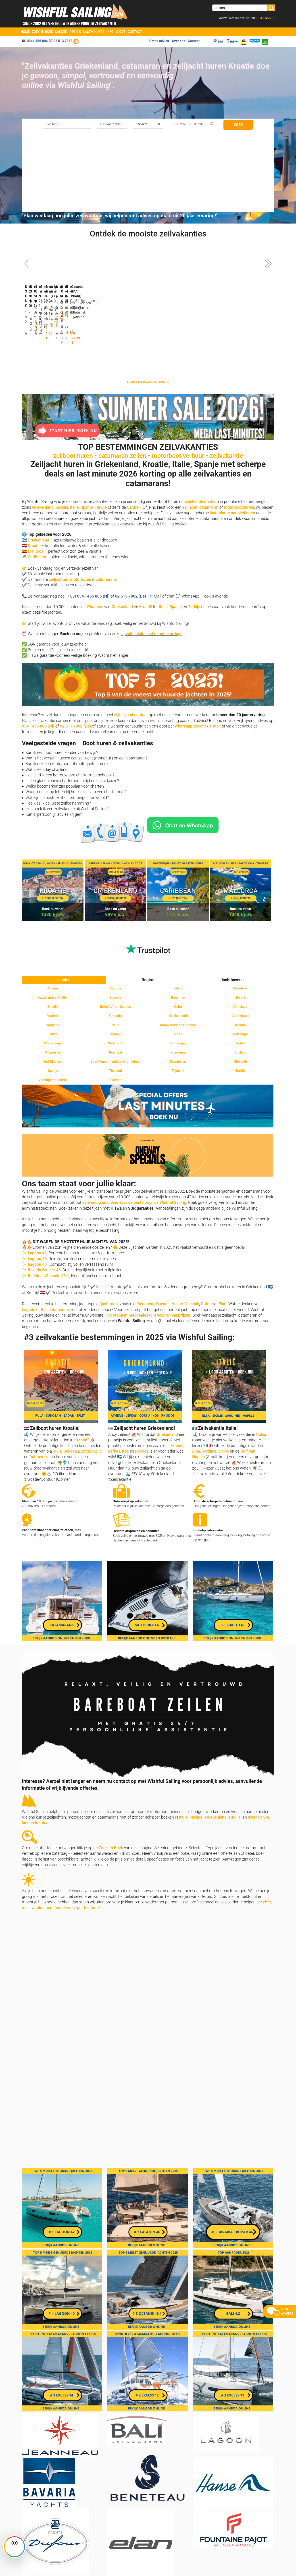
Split (97, 1339)
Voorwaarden (243, 2564)
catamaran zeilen (123, 344)
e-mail (215, 614)
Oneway (153, 2522)
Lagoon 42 (37, 1141)
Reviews (90, 2527)
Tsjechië (178, 959)
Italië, (164, 494)
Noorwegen (178, 932)
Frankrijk (52, 904)
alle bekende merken (198, 389)
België (240, 886)
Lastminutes (93, 31)
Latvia (53, 922)
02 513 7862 (62, 41)
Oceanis (192, 1192)
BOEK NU (52, 253)
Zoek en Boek (42, 31)
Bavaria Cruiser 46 (44, 1158)
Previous (26, 194)
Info (109, 31)
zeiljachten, (59, 467)
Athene (177, 1334)
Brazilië (52, 895)
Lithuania (115, 922)
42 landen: (94, 494)
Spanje (87, 395)
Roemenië (178, 941)
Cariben (134, 395)
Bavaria (163, 1192)
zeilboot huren (73, 344)
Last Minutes (156, 2516)
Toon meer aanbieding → (148, 270)
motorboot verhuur (178, 344)
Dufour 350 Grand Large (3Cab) (112, 217)
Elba (196, 1339)
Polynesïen (53, 941)
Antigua (53, 877)
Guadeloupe (240, 904)
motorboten (80, 467)
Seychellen (178, 950)
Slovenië (240, 950)
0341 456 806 (37, 41)
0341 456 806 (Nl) (93, 484)
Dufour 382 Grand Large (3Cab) (48, 217)
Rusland (240, 941)
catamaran (208, 395)
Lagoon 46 (37, 1146)
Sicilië (223, 1339)
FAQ (150, 2533)
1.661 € (171, 236)
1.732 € (235, 240)
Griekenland (43, 395)
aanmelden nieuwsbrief (237, 2510)
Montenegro (53, 932)
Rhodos (142, 1339)
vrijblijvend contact (131, 603)
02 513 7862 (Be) (131, 484)
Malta (178, 922)
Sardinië (209, 1339)
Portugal (115, 941)
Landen (61, 31)
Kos (125, 1339)
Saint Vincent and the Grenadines (115, 950)
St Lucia (115, 886)
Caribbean (37, 445)
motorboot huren (239, 395)
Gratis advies (159, 41)
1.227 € (107, 240)
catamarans (106, 467)
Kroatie (196, 1705)
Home (25, 31)
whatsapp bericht (190, 614)
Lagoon (28, 1197)
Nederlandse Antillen (53, 886)
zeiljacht (189, 395)
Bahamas (178, 886)
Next (269, 194)
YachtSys (68, 2570)
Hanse (177, 1192)
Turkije (101, 395)
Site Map (268, 2564)
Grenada (115, 904)
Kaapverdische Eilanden (178, 913)
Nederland (115, 932)
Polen (240, 932)
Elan (222, 1192)
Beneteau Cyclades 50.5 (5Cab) (240, 217)
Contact (135, 31)
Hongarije (53, 913)
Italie (183, 1705)
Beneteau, (146, 1192)
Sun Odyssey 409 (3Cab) (171, 217)
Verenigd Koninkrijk (52, 968)
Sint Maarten (53, 950)
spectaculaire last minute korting (150, 522)
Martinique (240, 922)
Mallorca (35, 439)
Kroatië (61, 395)
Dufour (207, 1192)
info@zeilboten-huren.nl (37, 2516)
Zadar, (86, 1339)
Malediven (240, 877)
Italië (74, 395)
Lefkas (114, 1339)
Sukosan (71, 1339)
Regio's (75, 31)
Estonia (115, 877)
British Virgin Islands (115, 895)
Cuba (178, 895)
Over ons (90, 2516)
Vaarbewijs (92, 2533)
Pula (58, 1339)
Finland (178, 877)
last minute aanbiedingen (232, 401)
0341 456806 (266, 18)
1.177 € (44, 236)
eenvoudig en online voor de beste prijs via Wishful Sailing (134, 1090)
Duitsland (240, 895)
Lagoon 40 (37, 1152)
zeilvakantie (226, 344)
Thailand (115, 959)
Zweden (115, 968)
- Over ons (177, 41)
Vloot (120, 31)
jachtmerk (110, 1192)
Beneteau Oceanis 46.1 (48, 1163)
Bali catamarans (55, 1197)
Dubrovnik (38, 1345)
